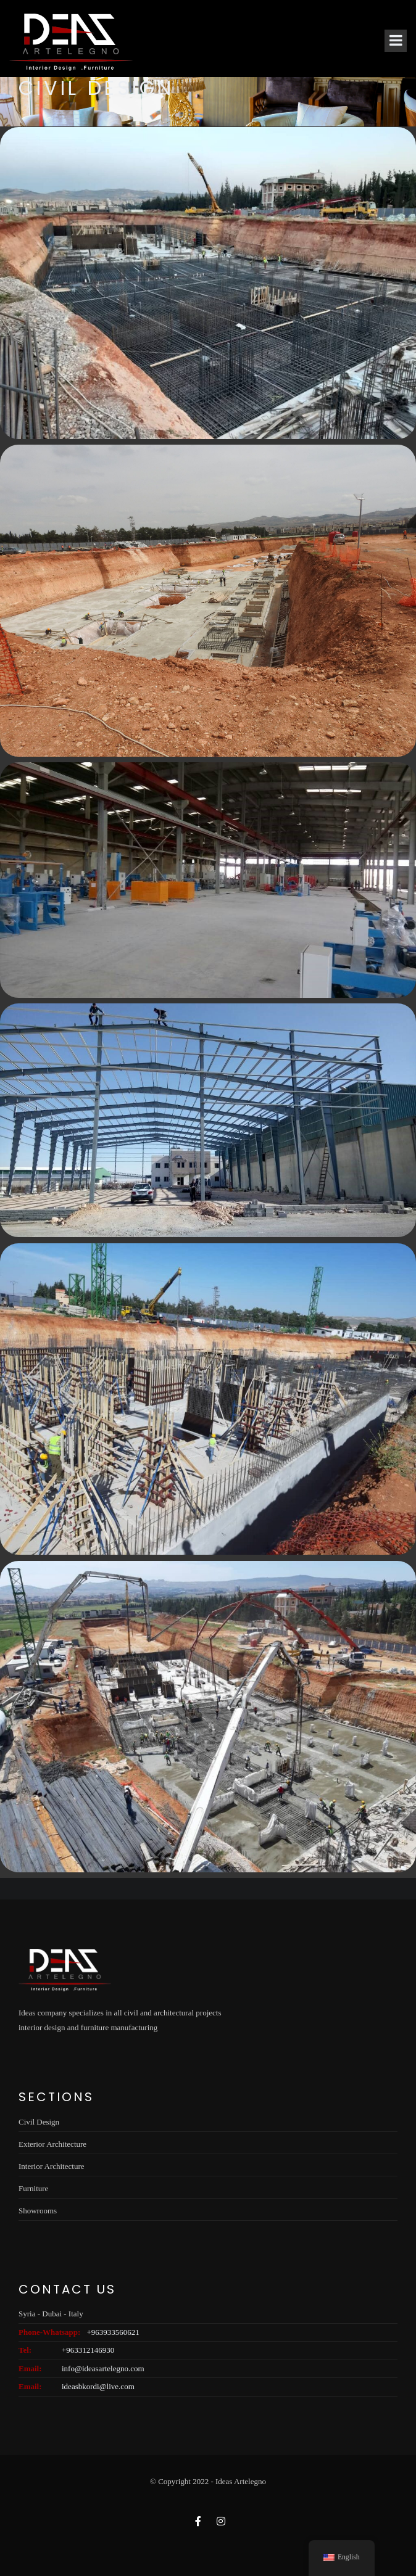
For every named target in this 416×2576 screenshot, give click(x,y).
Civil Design (39, 2121)
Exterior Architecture (52, 2144)
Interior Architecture (51, 2166)
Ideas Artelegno (240, 2481)
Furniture (33, 2188)
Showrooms (38, 2210)
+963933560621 (112, 2332)
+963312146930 (88, 2350)
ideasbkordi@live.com (98, 2386)
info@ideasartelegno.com (103, 2368)
